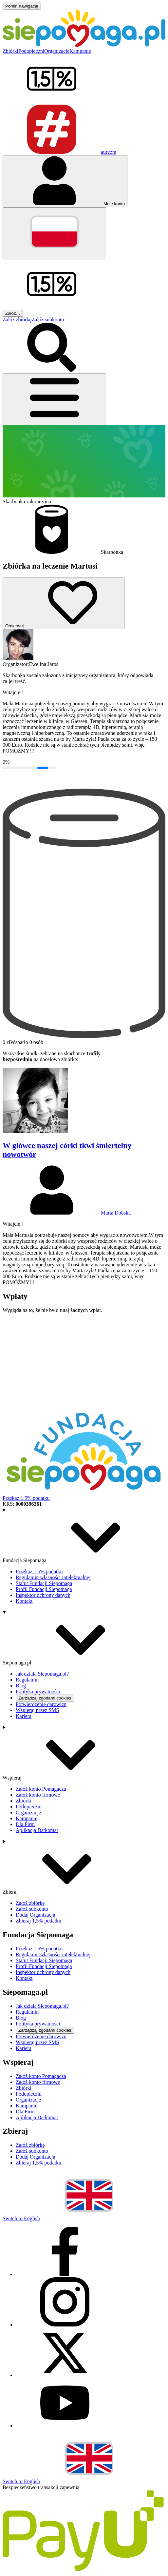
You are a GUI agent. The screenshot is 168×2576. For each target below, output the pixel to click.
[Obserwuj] (63, 603)
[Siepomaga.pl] (84, 45)
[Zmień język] (54, 233)
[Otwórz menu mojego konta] (65, 181)
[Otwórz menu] (54, 399)
